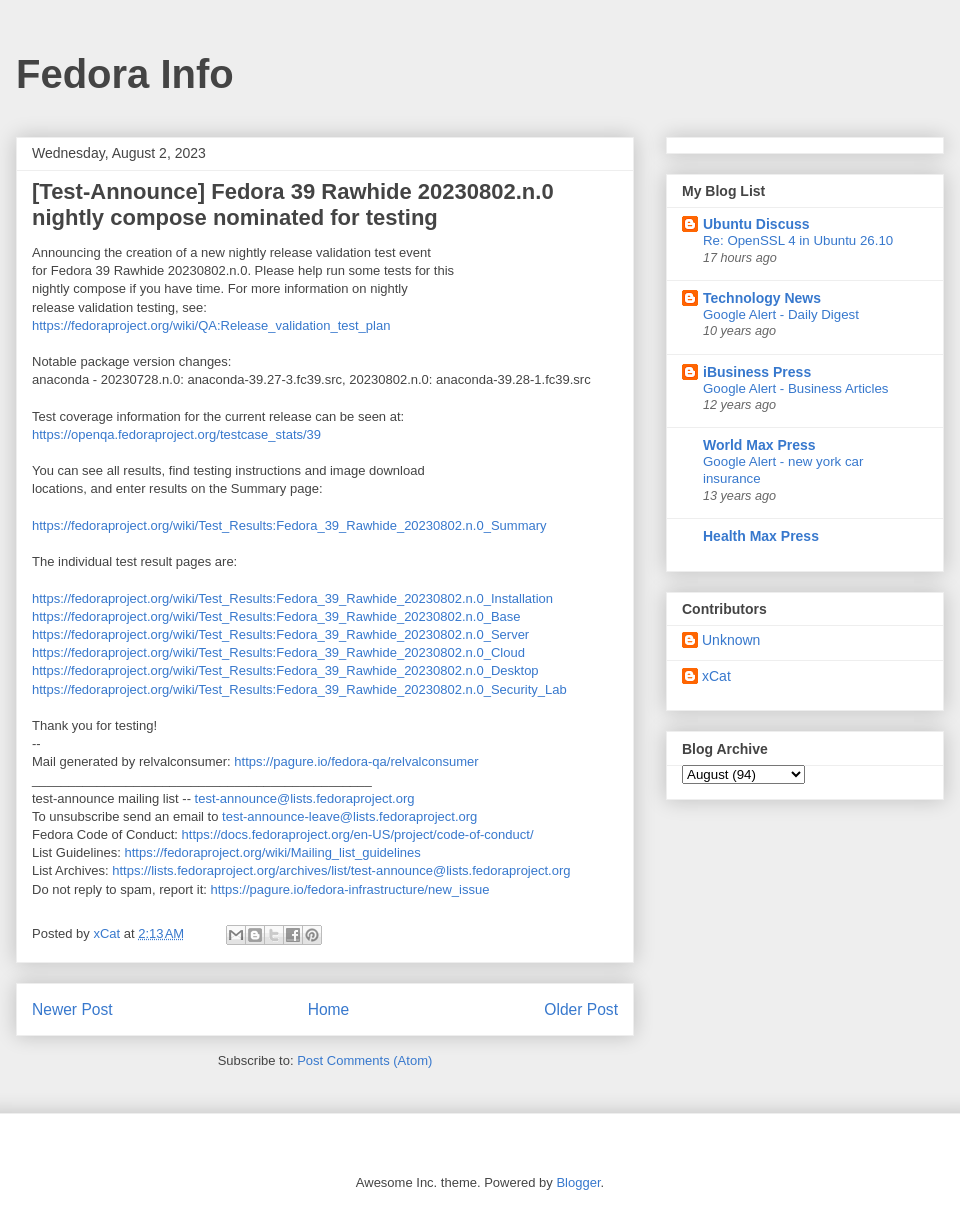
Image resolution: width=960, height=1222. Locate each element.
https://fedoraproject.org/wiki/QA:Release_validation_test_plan (211, 325)
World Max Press (759, 445)
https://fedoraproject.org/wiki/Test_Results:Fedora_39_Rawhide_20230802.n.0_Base (276, 616)
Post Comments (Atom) (364, 1060)
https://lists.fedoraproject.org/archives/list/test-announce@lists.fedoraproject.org (341, 870)
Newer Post (72, 1009)
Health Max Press (761, 536)
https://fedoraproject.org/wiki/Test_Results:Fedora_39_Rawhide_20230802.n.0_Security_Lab (299, 689)
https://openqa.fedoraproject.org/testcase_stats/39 (176, 434)
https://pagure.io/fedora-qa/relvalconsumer (356, 761)
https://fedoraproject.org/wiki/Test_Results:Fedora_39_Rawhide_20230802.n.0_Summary (289, 525)
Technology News (762, 298)
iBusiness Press (757, 372)
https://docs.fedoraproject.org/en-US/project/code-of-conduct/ (358, 834)
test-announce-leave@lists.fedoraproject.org (349, 816)
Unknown (731, 640)
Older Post (581, 1009)
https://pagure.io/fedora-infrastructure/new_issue (349, 889)
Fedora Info (125, 74)
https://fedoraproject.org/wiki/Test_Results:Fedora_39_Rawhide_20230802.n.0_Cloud (278, 652)
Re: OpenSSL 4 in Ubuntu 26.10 (798, 240)
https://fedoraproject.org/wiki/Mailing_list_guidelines (273, 852)
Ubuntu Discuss (756, 224)
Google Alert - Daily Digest (781, 314)
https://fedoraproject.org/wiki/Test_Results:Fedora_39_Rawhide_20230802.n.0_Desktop (285, 670)
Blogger (578, 1182)
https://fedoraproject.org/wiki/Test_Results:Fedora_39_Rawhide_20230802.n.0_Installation (292, 598)
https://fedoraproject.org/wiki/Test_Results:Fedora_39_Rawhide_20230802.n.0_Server (280, 634)
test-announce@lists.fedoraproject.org (305, 798)
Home (329, 1009)
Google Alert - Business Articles (796, 388)
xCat (716, 676)
